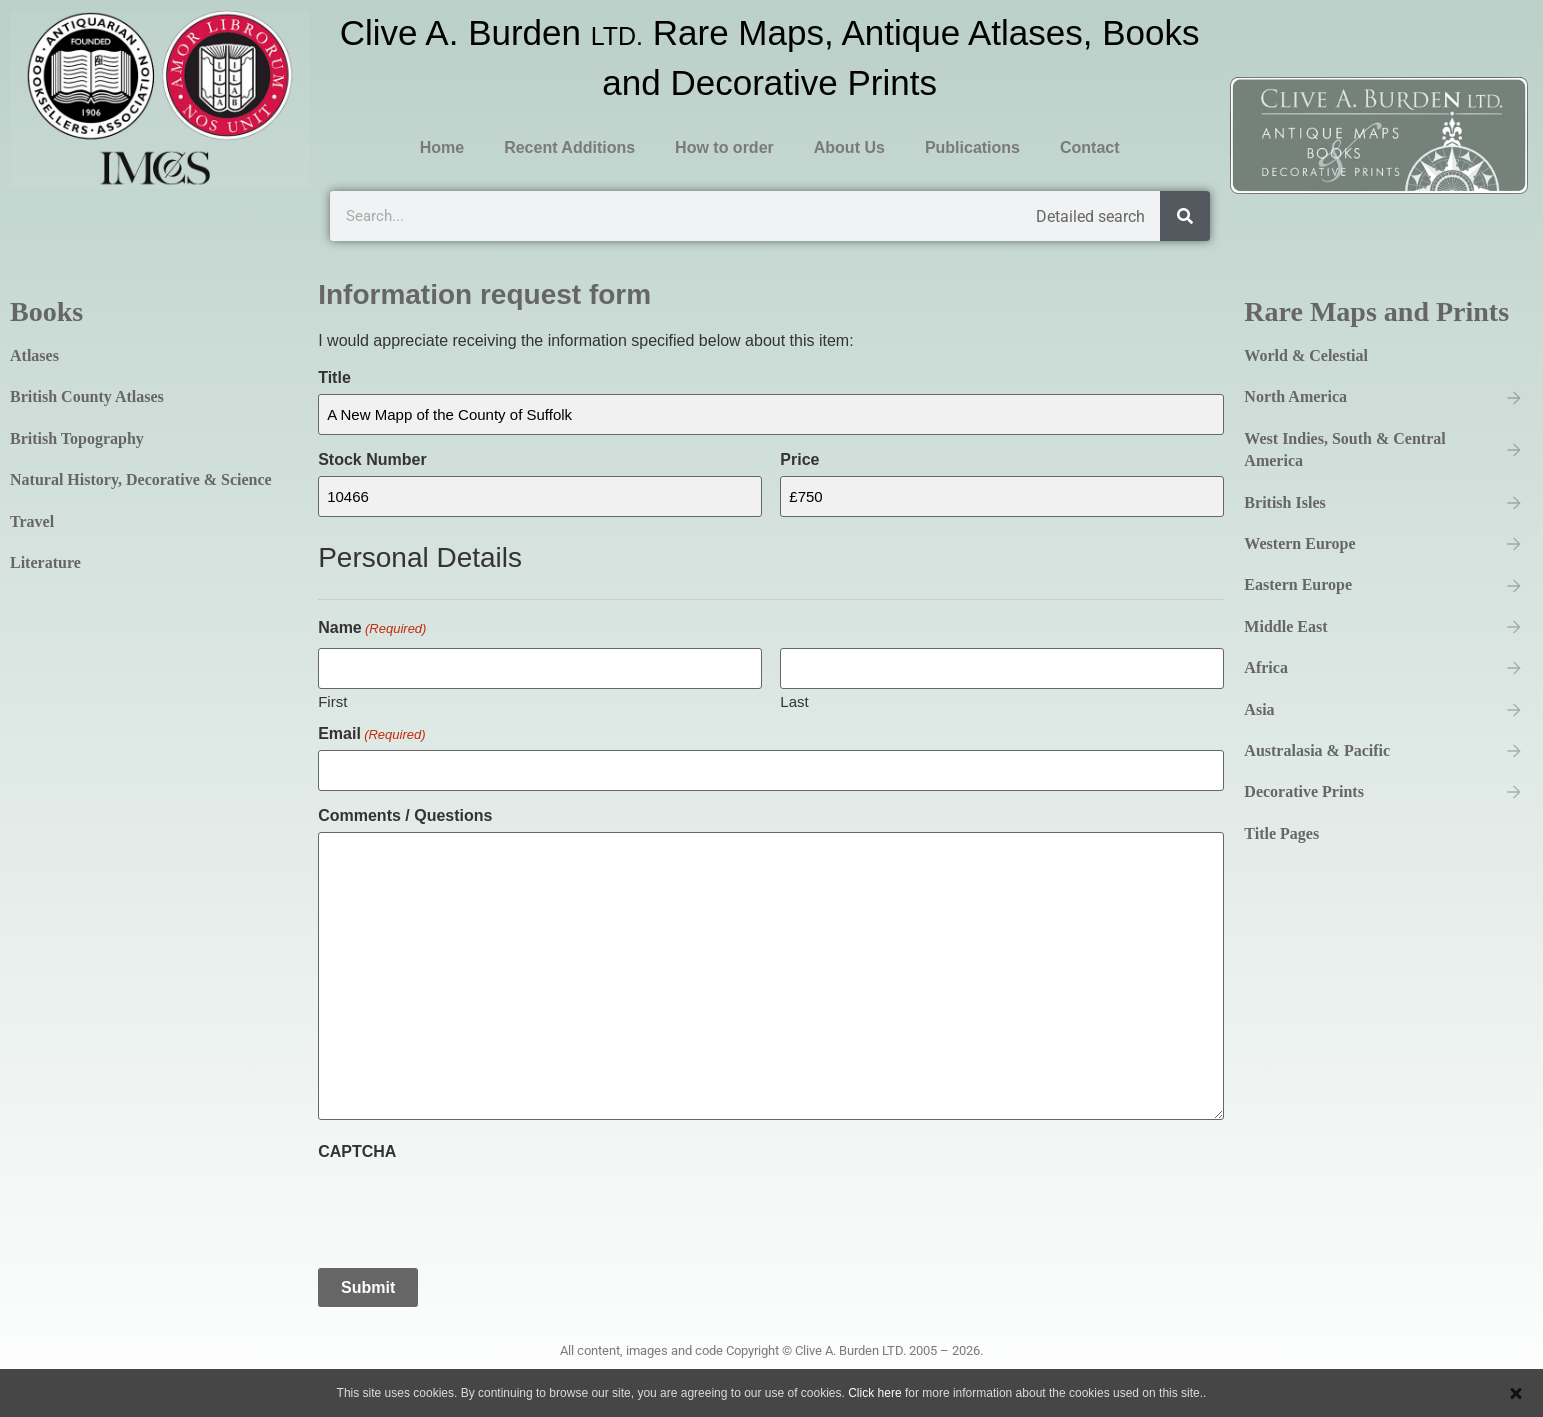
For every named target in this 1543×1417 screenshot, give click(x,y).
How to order (724, 147)
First (332, 699)
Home (442, 147)
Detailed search (1090, 216)
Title (334, 378)
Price (799, 459)
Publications (972, 147)
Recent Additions (569, 147)
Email (371, 731)
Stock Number (372, 459)
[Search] (1185, 216)
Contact (1090, 147)
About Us (849, 147)
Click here (874, 1393)
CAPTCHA (357, 1148)
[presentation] (470, 1203)
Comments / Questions (405, 813)
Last (794, 699)
